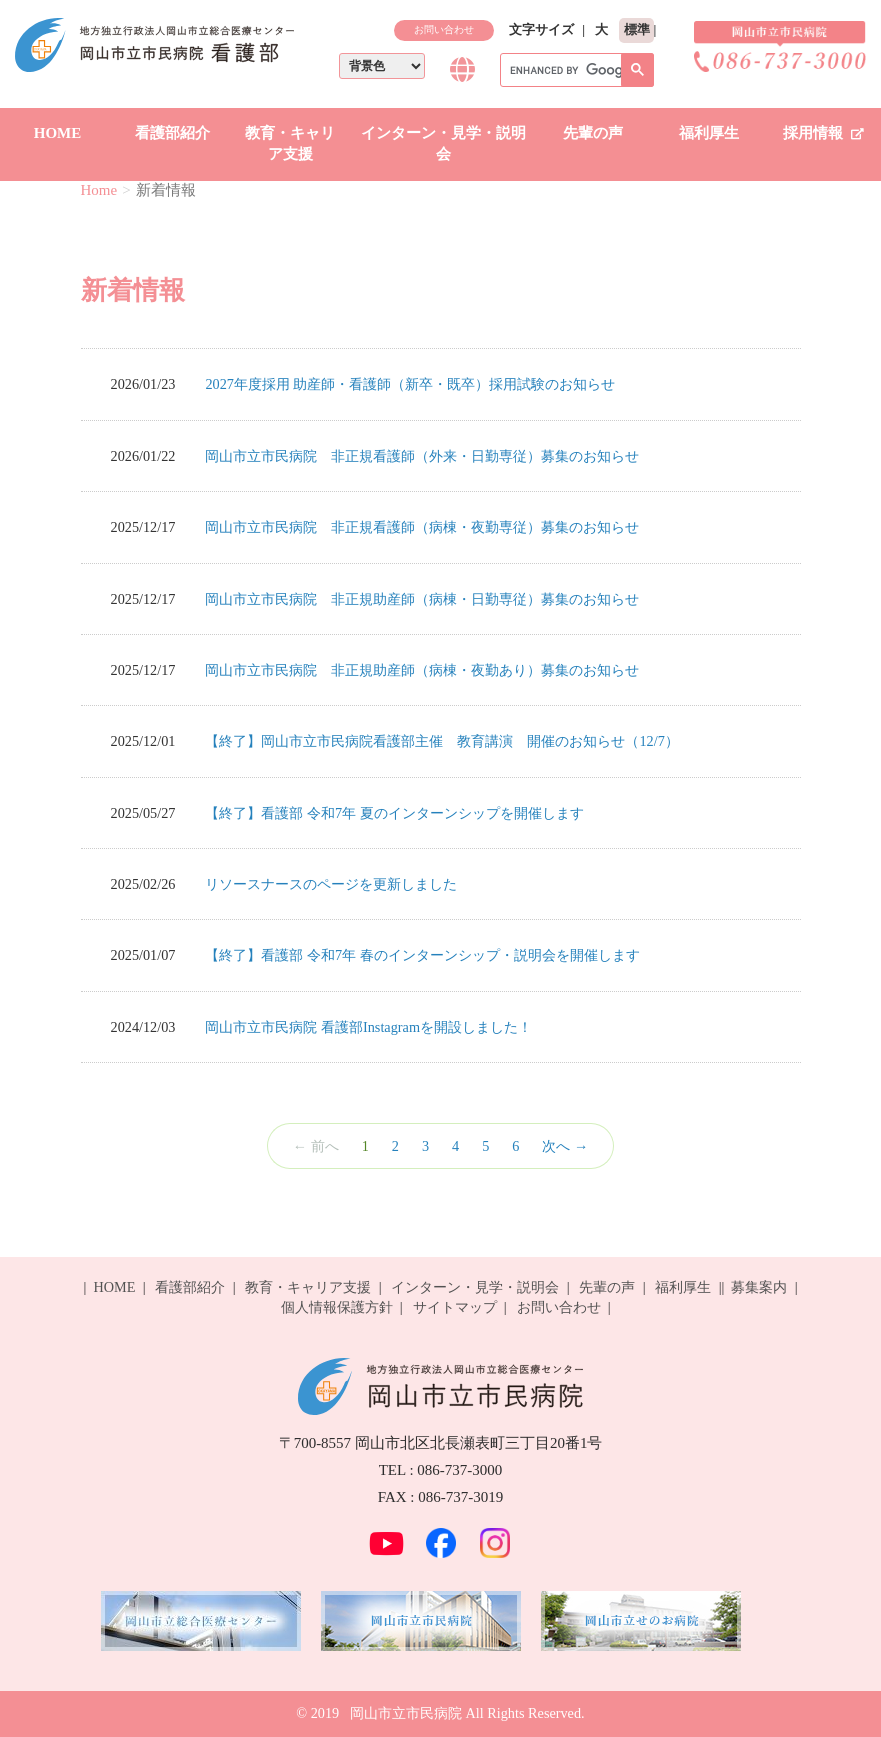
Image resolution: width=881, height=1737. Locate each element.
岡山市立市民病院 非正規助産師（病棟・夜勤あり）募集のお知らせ (422, 670)
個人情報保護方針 (337, 1307)
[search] (575, 70)
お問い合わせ (444, 29)
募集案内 (759, 1287)
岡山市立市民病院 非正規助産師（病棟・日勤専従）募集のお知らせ (422, 599)
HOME (58, 133)
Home (99, 190)
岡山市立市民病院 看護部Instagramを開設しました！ (368, 1027)
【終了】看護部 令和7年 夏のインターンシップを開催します (394, 813)
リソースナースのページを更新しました (331, 884)
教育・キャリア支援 (290, 143)
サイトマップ (455, 1307)
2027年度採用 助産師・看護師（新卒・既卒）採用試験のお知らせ (410, 384)
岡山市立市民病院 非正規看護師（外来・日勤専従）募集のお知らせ (422, 456)
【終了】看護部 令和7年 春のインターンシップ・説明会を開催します (422, 955)
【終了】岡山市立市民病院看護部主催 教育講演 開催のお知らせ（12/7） (441, 741)
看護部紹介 (172, 133)
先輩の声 (593, 133)
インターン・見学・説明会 (443, 143)
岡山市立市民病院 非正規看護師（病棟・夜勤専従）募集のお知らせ (422, 527)
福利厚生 (709, 133)
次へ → (565, 1146)
